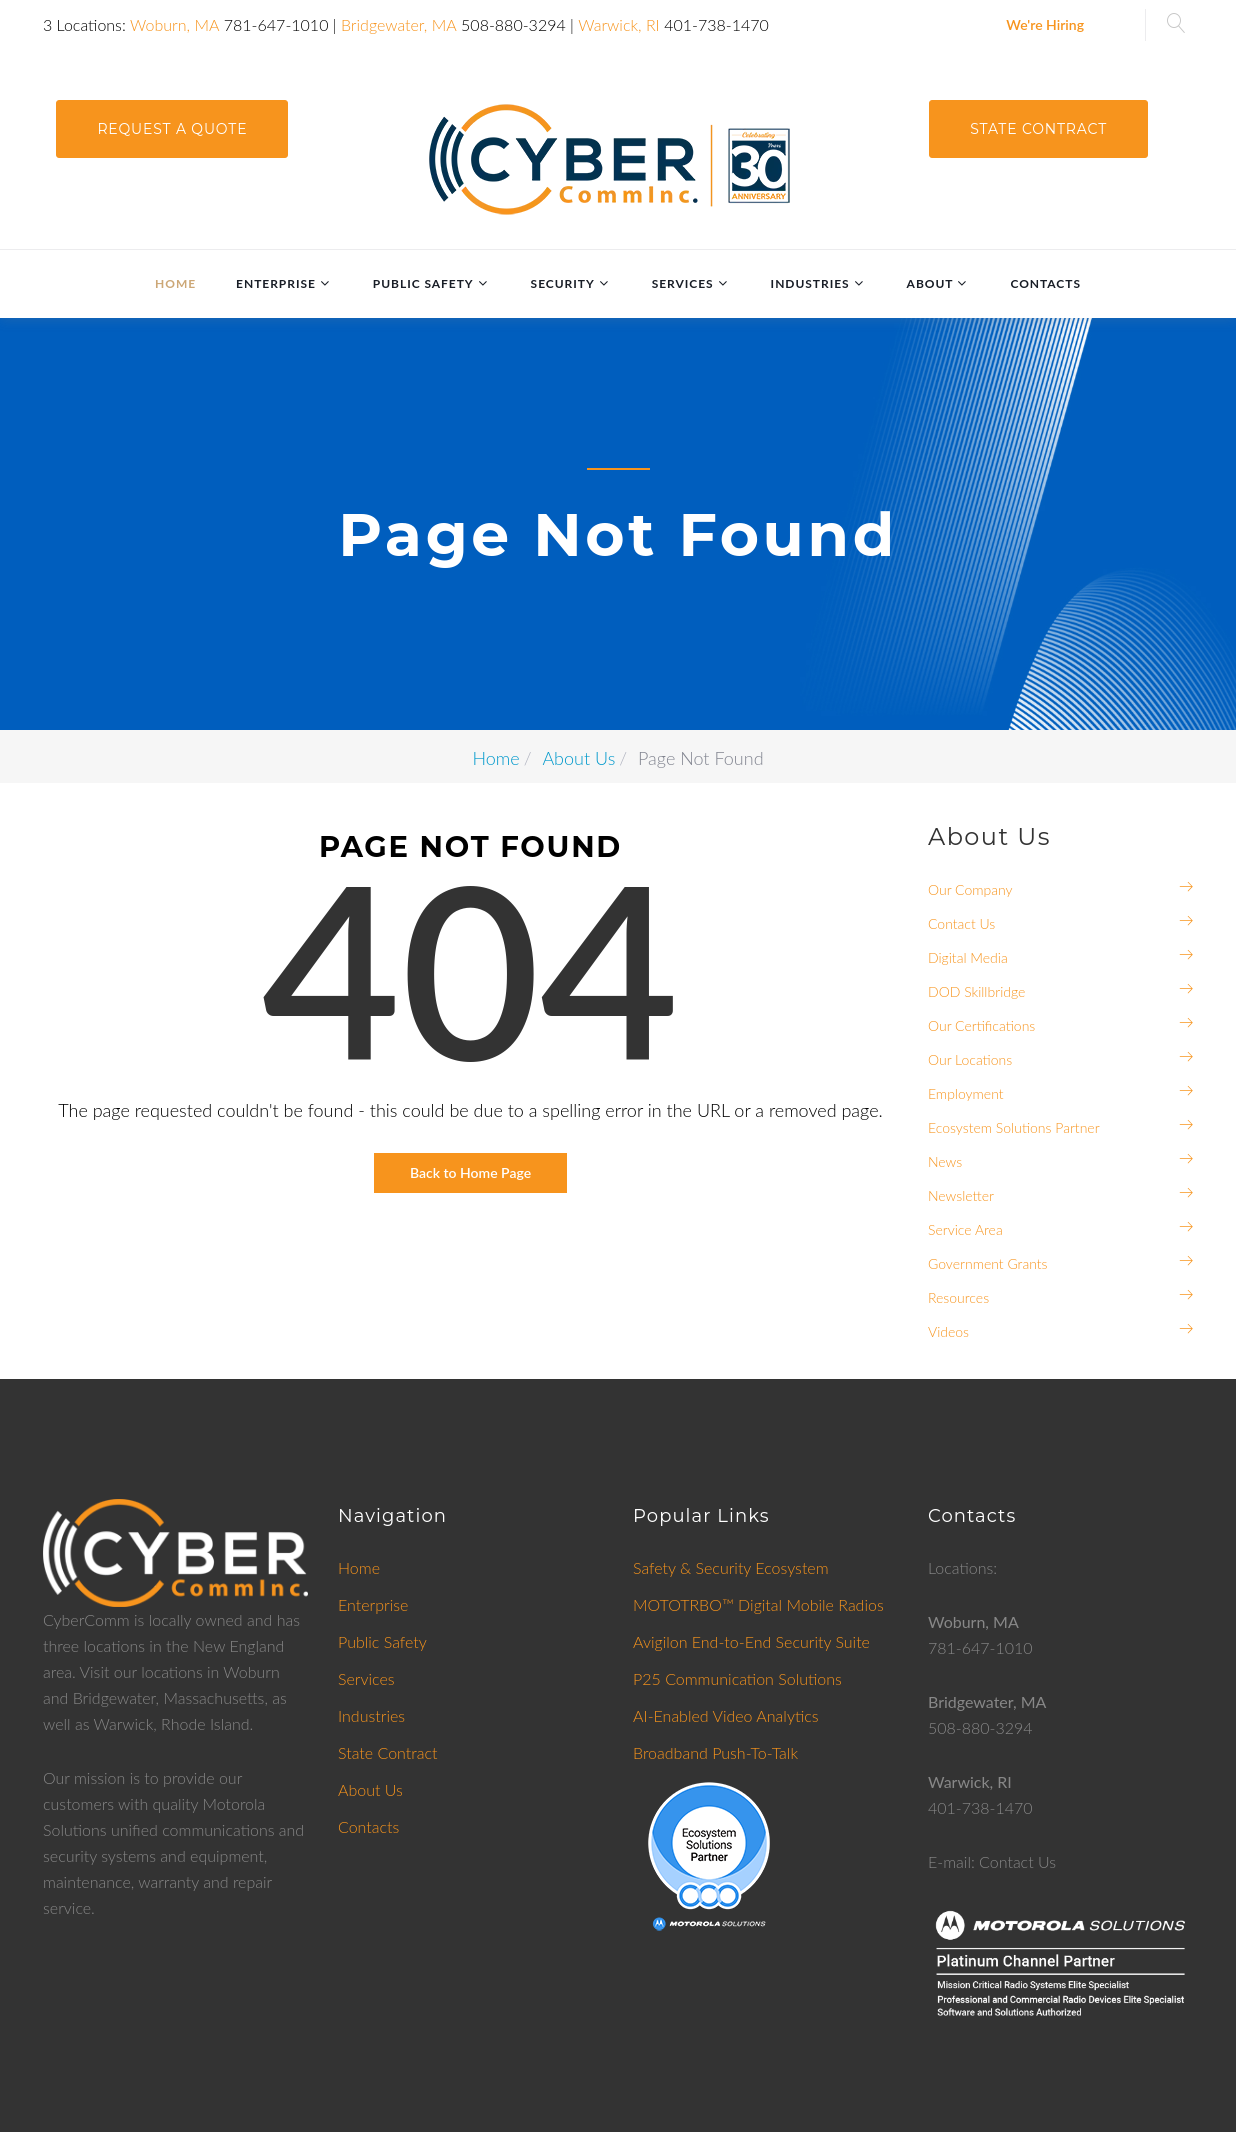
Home (175, 283)
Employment (966, 1093)
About (930, 283)
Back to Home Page (470, 1172)
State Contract (1038, 129)
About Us (578, 758)
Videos (948, 1331)
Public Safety (423, 283)
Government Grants (988, 1263)
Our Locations (970, 1059)
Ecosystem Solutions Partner (1014, 1127)
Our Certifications (981, 1025)
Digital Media (968, 957)
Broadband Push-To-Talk (715, 1752)
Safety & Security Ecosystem (731, 1567)
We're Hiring (1045, 24)
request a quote (172, 129)
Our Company (970, 889)
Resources (958, 1297)
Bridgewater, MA (399, 24)
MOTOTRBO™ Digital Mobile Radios (758, 1604)
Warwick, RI (619, 24)
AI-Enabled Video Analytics (726, 1715)
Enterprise (276, 283)
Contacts (1045, 283)
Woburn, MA (174, 24)
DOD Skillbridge (976, 991)
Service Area (965, 1229)
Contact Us (961, 923)
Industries (810, 283)
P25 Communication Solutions (737, 1678)
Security (563, 283)
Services (683, 283)
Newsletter (961, 1195)
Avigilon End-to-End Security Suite (751, 1641)
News (945, 1161)
